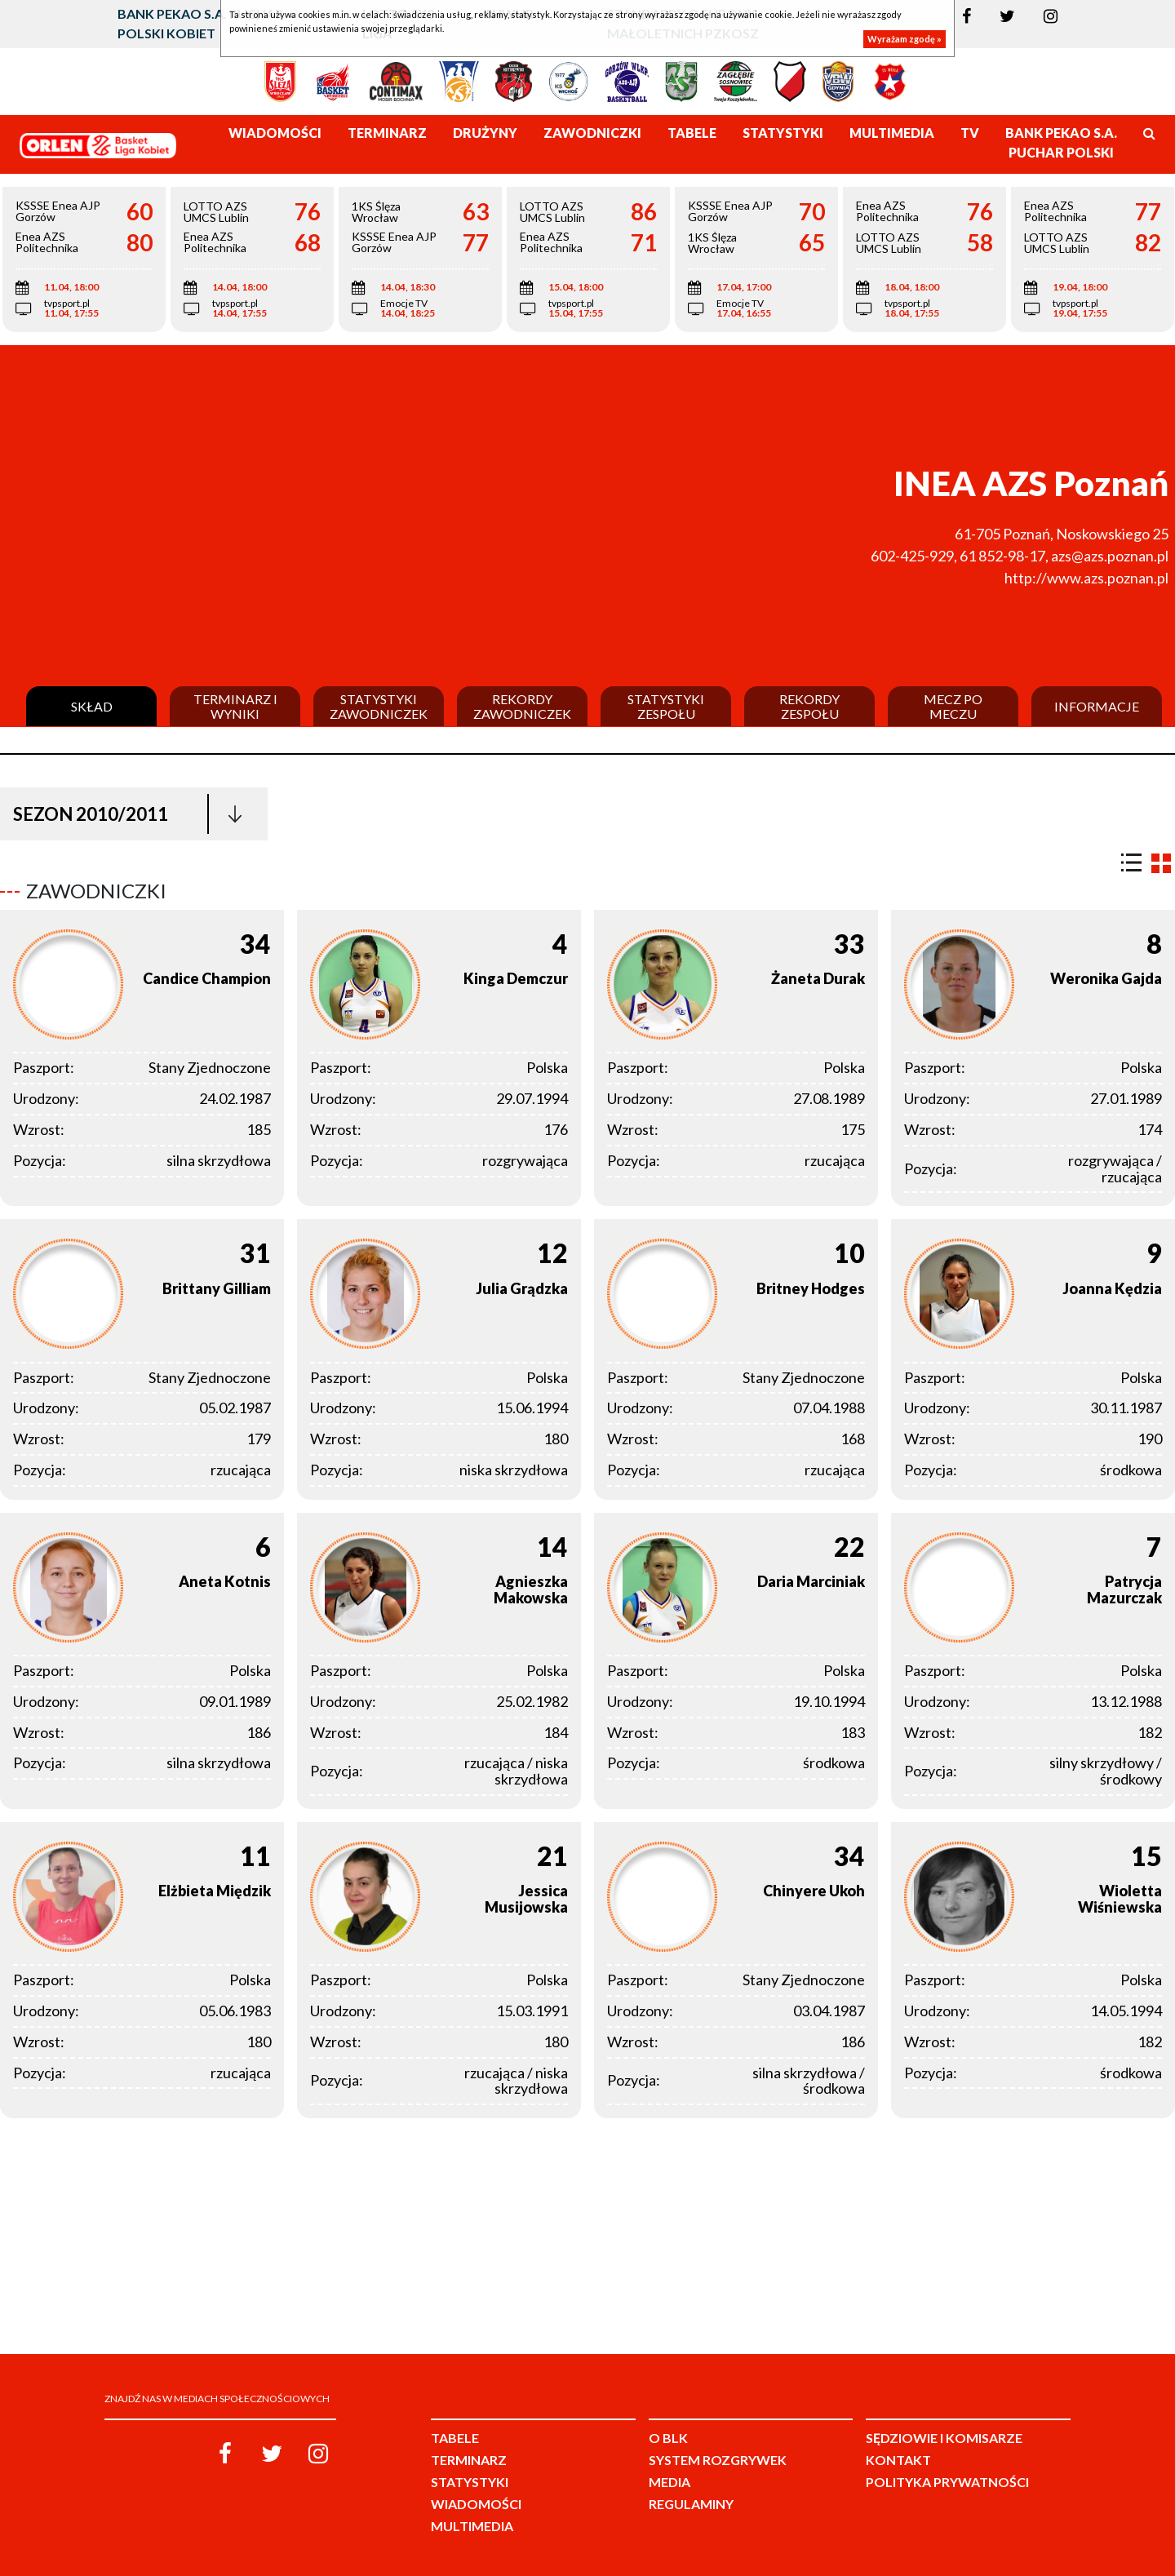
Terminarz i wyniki (235, 706)
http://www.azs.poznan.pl (1086, 578)
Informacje (1096, 706)
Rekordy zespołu (809, 706)
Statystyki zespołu (665, 706)
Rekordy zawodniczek (522, 706)
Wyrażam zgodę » (904, 38)
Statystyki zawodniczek (379, 706)
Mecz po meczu (953, 706)
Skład (92, 706)
